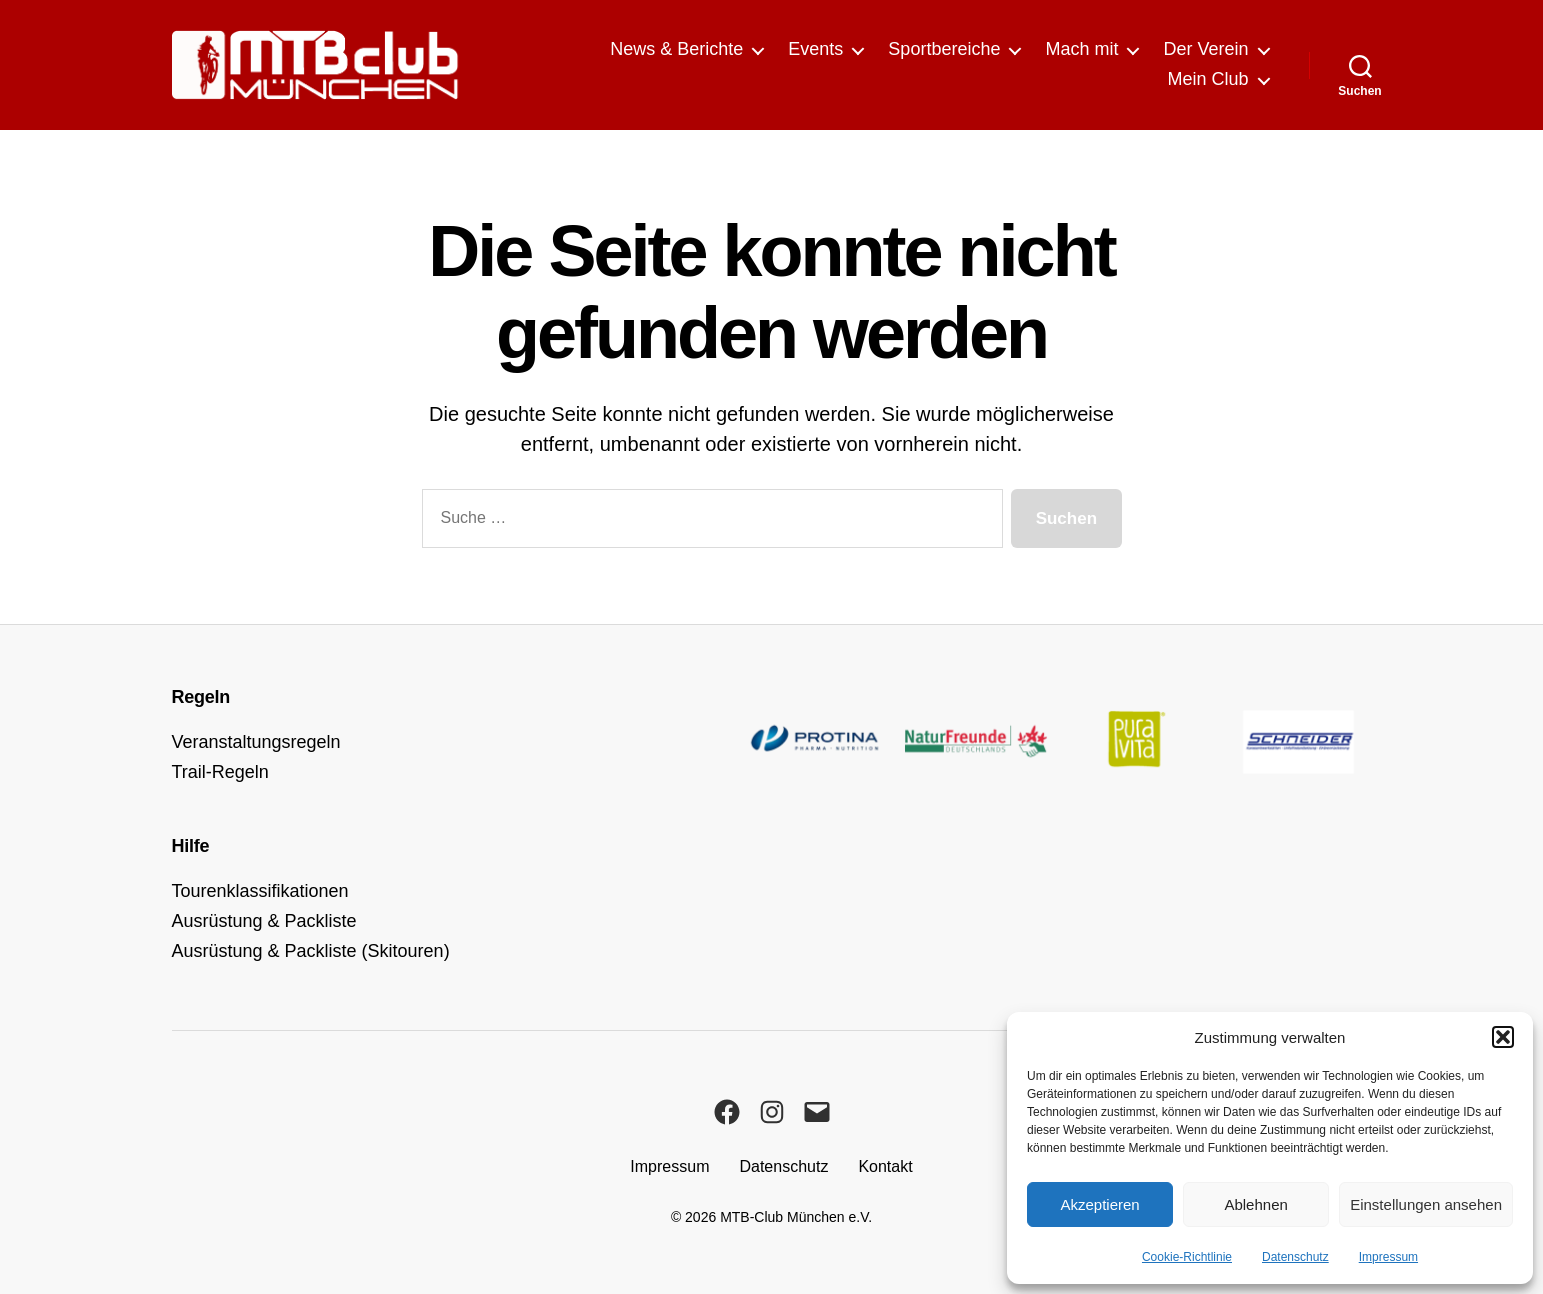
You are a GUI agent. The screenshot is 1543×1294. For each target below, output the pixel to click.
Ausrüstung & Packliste (264, 921)
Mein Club (1207, 79)
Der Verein (1205, 49)
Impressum (1388, 1257)
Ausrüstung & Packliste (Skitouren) (311, 951)
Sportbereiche (944, 49)
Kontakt (885, 1166)
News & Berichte (676, 49)
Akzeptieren (1099, 1204)
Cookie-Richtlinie (1187, 1257)
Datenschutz (1295, 1257)
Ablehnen (1255, 1204)
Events (815, 49)
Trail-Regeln (220, 772)
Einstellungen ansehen (1426, 1204)
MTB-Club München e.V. (796, 1217)
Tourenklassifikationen (260, 891)
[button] (1503, 1037)
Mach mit (1081, 49)
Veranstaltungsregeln (256, 742)
